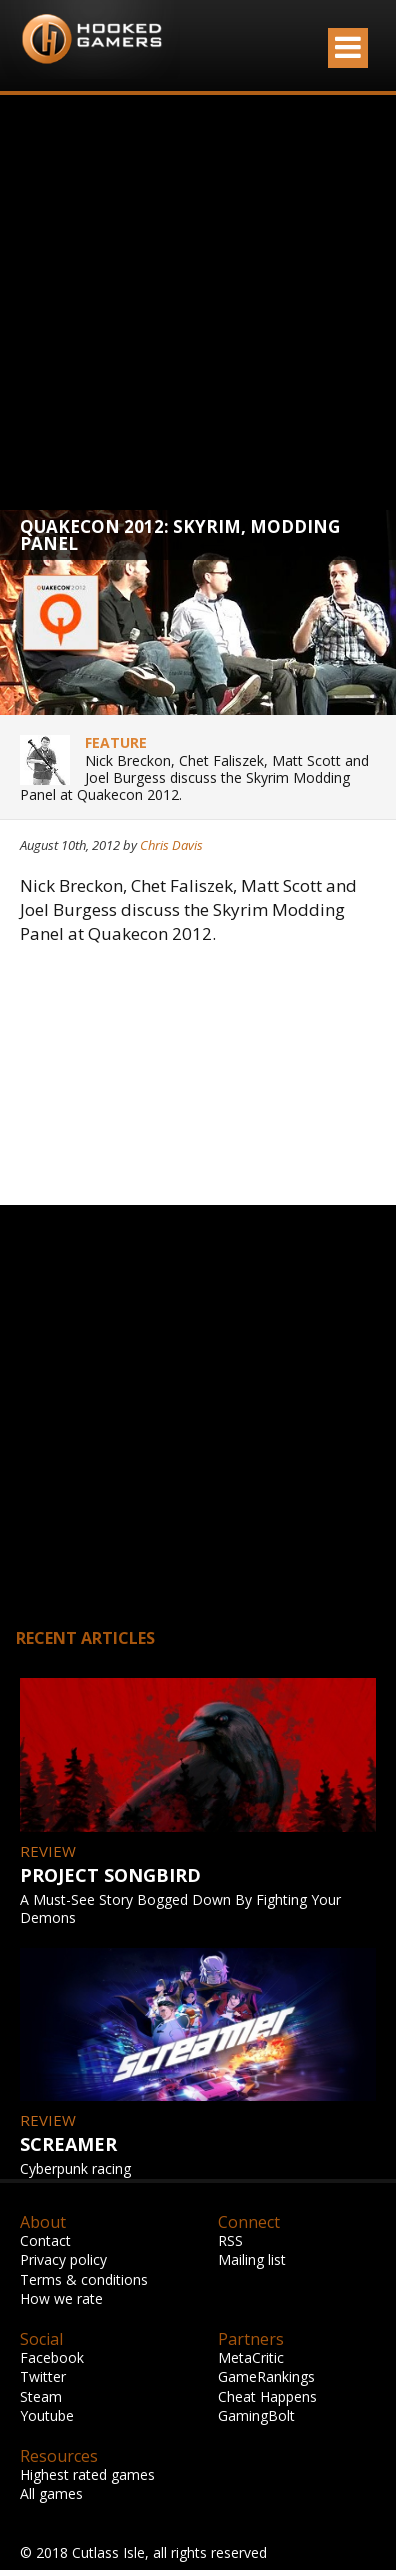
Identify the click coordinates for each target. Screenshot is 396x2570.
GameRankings (266, 2376)
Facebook (52, 2357)
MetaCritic (251, 2357)
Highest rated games (87, 2474)
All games (51, 2493)
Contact (45, 2240)
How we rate (61, 2298)
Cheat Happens (267, 2396)
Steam (41, 2396)
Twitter (43, 2376)
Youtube (47, 2415)
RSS (230, 2240)
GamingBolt (256, 2415)
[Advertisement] (187, 302)
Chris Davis (171, 845)
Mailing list (252, 2259)
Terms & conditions (84, 2279)
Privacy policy (63, 2259)
